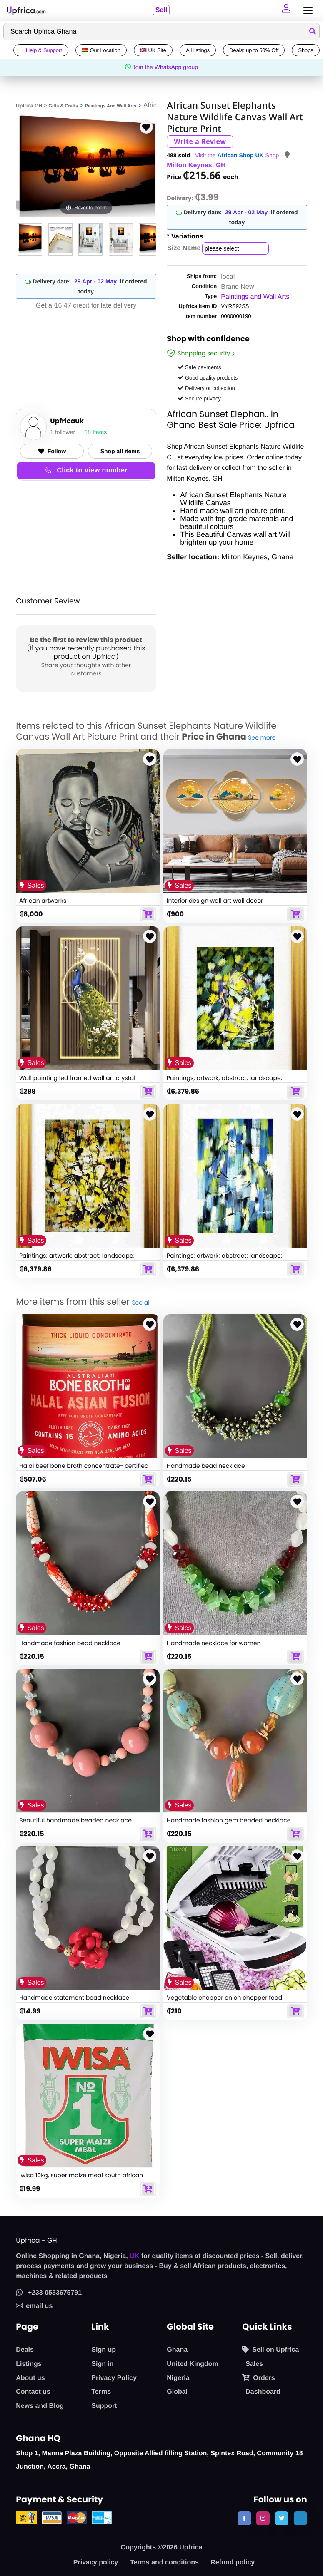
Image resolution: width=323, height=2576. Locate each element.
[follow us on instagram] (263, 2518)
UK (134, 2256)
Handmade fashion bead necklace (69, 1643)
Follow (52, 451)
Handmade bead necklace (206, 1466)
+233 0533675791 (49, 2292)
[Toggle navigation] (306, 11)
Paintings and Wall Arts (255, 296)
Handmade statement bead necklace (74, 1998)
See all (141, 1302)
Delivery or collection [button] (206, 388)
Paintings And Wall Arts (110, 106)
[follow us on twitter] (281, 2518)
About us (30, 2378)
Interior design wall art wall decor (215, 900)
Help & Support (41, 50)
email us (34, 2306)
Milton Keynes (189, 165)
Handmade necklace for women (214, 1643)
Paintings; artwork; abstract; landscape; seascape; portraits (224, 1082)
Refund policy (232, 2562)
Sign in (102, 2364)
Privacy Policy (114, 2378)
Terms (101, 2391)
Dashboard (262, 2391)
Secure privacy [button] (199, 398)
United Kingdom (192, 2364)
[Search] (161, 31)
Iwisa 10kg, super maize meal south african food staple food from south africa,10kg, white (85, 2179)
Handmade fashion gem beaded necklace (228, 1820)
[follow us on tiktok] (300, 2518)
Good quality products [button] (208, 378)
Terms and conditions (164, 2562)
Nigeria (178, 2378)
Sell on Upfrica (270, 2349)
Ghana (177, 2349)
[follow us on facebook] (244, 2518)
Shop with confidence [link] (208, 340)
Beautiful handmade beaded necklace (75, 1820)
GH (221, 165)
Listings (28, 2364)
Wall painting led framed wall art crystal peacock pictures (77, 1082)
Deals (25, 2349)
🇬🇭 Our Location (101, 50)
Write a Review (200, 141)
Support (104, 2406)
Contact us (33, 2391)
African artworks (42, 900)
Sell (161, 10)
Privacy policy (95, 2562)
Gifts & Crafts (63, 106)
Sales (254, 2364)
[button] (286, 10)
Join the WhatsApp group (161, 67)
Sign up (103, 2349)
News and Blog (40, 2406)
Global (177, 2391)
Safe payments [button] (199, 367)
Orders (258, 2378)
